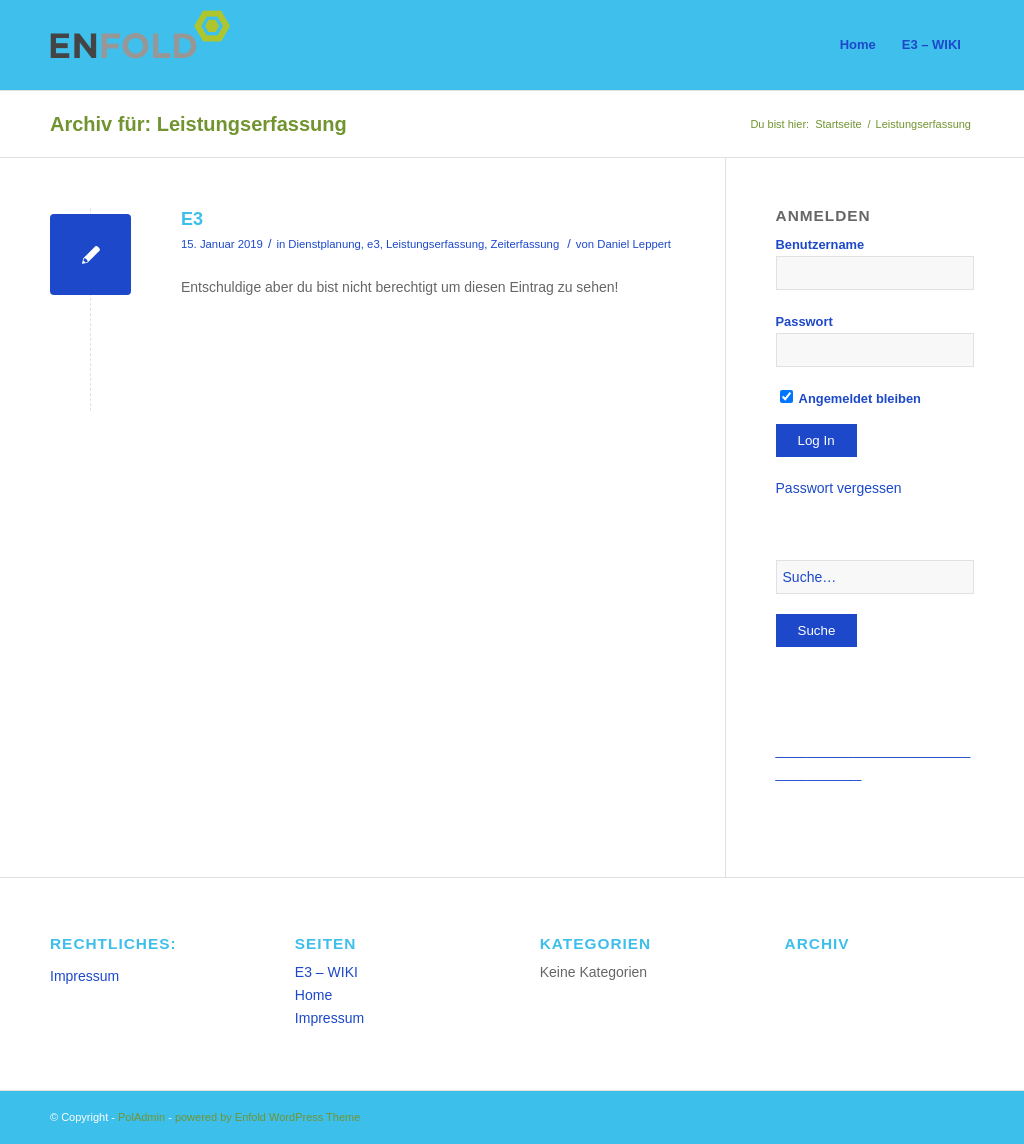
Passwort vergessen (839, 488)
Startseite (838, 124)
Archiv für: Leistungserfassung (198, 124)
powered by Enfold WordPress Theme (267, 1117)
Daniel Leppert (634, 244)
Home (313, 995)
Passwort (804, 321)
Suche (817, 630)
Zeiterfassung (525, 244)
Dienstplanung (324, 244)
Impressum (84, 976)
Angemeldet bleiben (850, 398)
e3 (373, 244)
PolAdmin (141, 1117)
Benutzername (820, 244)
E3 (192, 219)
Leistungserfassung (435, 244)
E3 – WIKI (326, 972)
